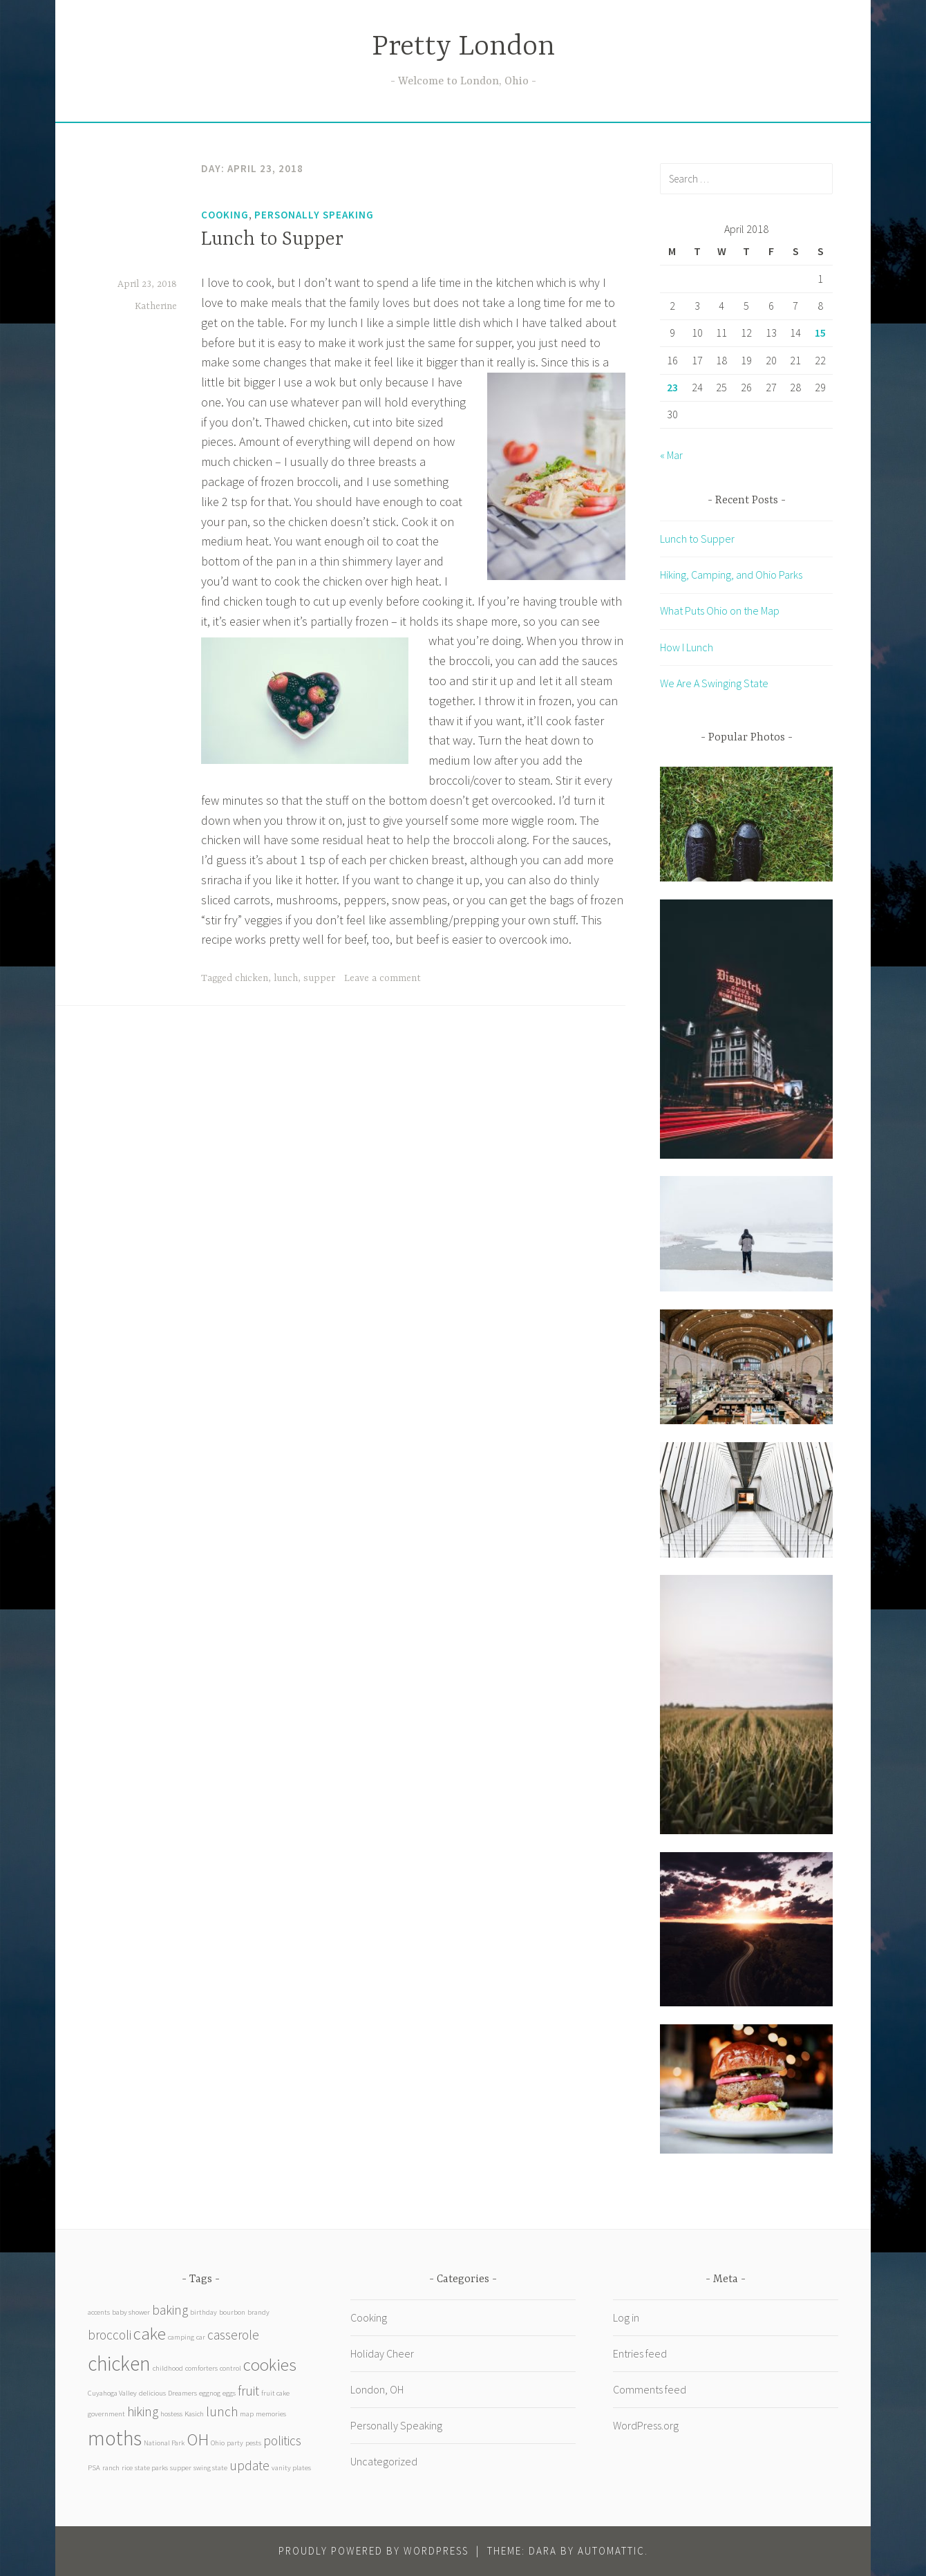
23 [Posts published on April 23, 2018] (672, 387)
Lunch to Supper (272, 240)
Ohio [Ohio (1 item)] (218, 2442)
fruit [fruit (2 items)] (248, 2390)
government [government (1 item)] (106, 2413)
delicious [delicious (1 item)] (152, 2393)
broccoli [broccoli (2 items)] (109, 2334)
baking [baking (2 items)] (170, 2310)
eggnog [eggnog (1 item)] (209, 2393)
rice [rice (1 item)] (127, 2467)
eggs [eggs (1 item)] (229, 2393)
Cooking (225, 214)
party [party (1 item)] (235, 2442)
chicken (251, 978)
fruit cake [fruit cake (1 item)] (275, 2393)
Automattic (611, 2550)
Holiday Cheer (382, 2353)
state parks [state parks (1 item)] (151, 2467)
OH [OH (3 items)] (198, 2439)
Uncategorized (383, 2461)
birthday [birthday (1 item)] (203, 2312)
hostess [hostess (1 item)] (171, 2413)
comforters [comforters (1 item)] (201, 2368)
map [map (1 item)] (247, 2413)
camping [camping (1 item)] (181, 2337)
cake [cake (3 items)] (149, 2333)
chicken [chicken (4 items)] (119, 2363)
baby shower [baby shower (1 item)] (131, 2312)
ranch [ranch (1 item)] (111, 2467)
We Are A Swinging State (714, 683)
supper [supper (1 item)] (180, 2467)
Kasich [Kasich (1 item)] (194, 2413)
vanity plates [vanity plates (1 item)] (291, 2467)
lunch (286, 978)
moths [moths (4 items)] (115, 2438)
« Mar (671, 455)
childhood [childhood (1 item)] (168, 2368)
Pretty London (463, 47)
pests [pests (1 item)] (253, 2442)
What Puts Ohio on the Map (719, 610)
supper (319, 978)
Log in (626, 2317)
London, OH (377, 2389)
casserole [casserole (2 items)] (233, 2334)
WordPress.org (646, 2425)
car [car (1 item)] (200, 2337)
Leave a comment (382, 978)
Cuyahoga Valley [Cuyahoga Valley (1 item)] (112, 2393)
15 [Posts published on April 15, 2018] (820, 332)
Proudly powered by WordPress (373, 2550)
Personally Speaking (314, 214)
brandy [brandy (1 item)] (258, 2312)
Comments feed (649, 2389)
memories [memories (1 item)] (271, 2413)
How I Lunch (686, 647)
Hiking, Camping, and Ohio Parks (731, 574)
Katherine (156, 306)
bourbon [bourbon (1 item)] (232, 2312)
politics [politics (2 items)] (282, 2440)
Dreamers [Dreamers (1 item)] (182, 2393)
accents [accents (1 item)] (99, 2312)
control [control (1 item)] (230, 2368)
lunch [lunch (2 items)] (222, 2411)
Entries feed (640, 2353)
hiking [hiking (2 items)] (142, 2411)
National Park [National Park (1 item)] (164, 2442)
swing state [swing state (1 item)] (210, 2467)
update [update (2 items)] (249, 2465)
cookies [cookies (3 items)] (269, 2365)
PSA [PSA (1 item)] (94, 2467)
